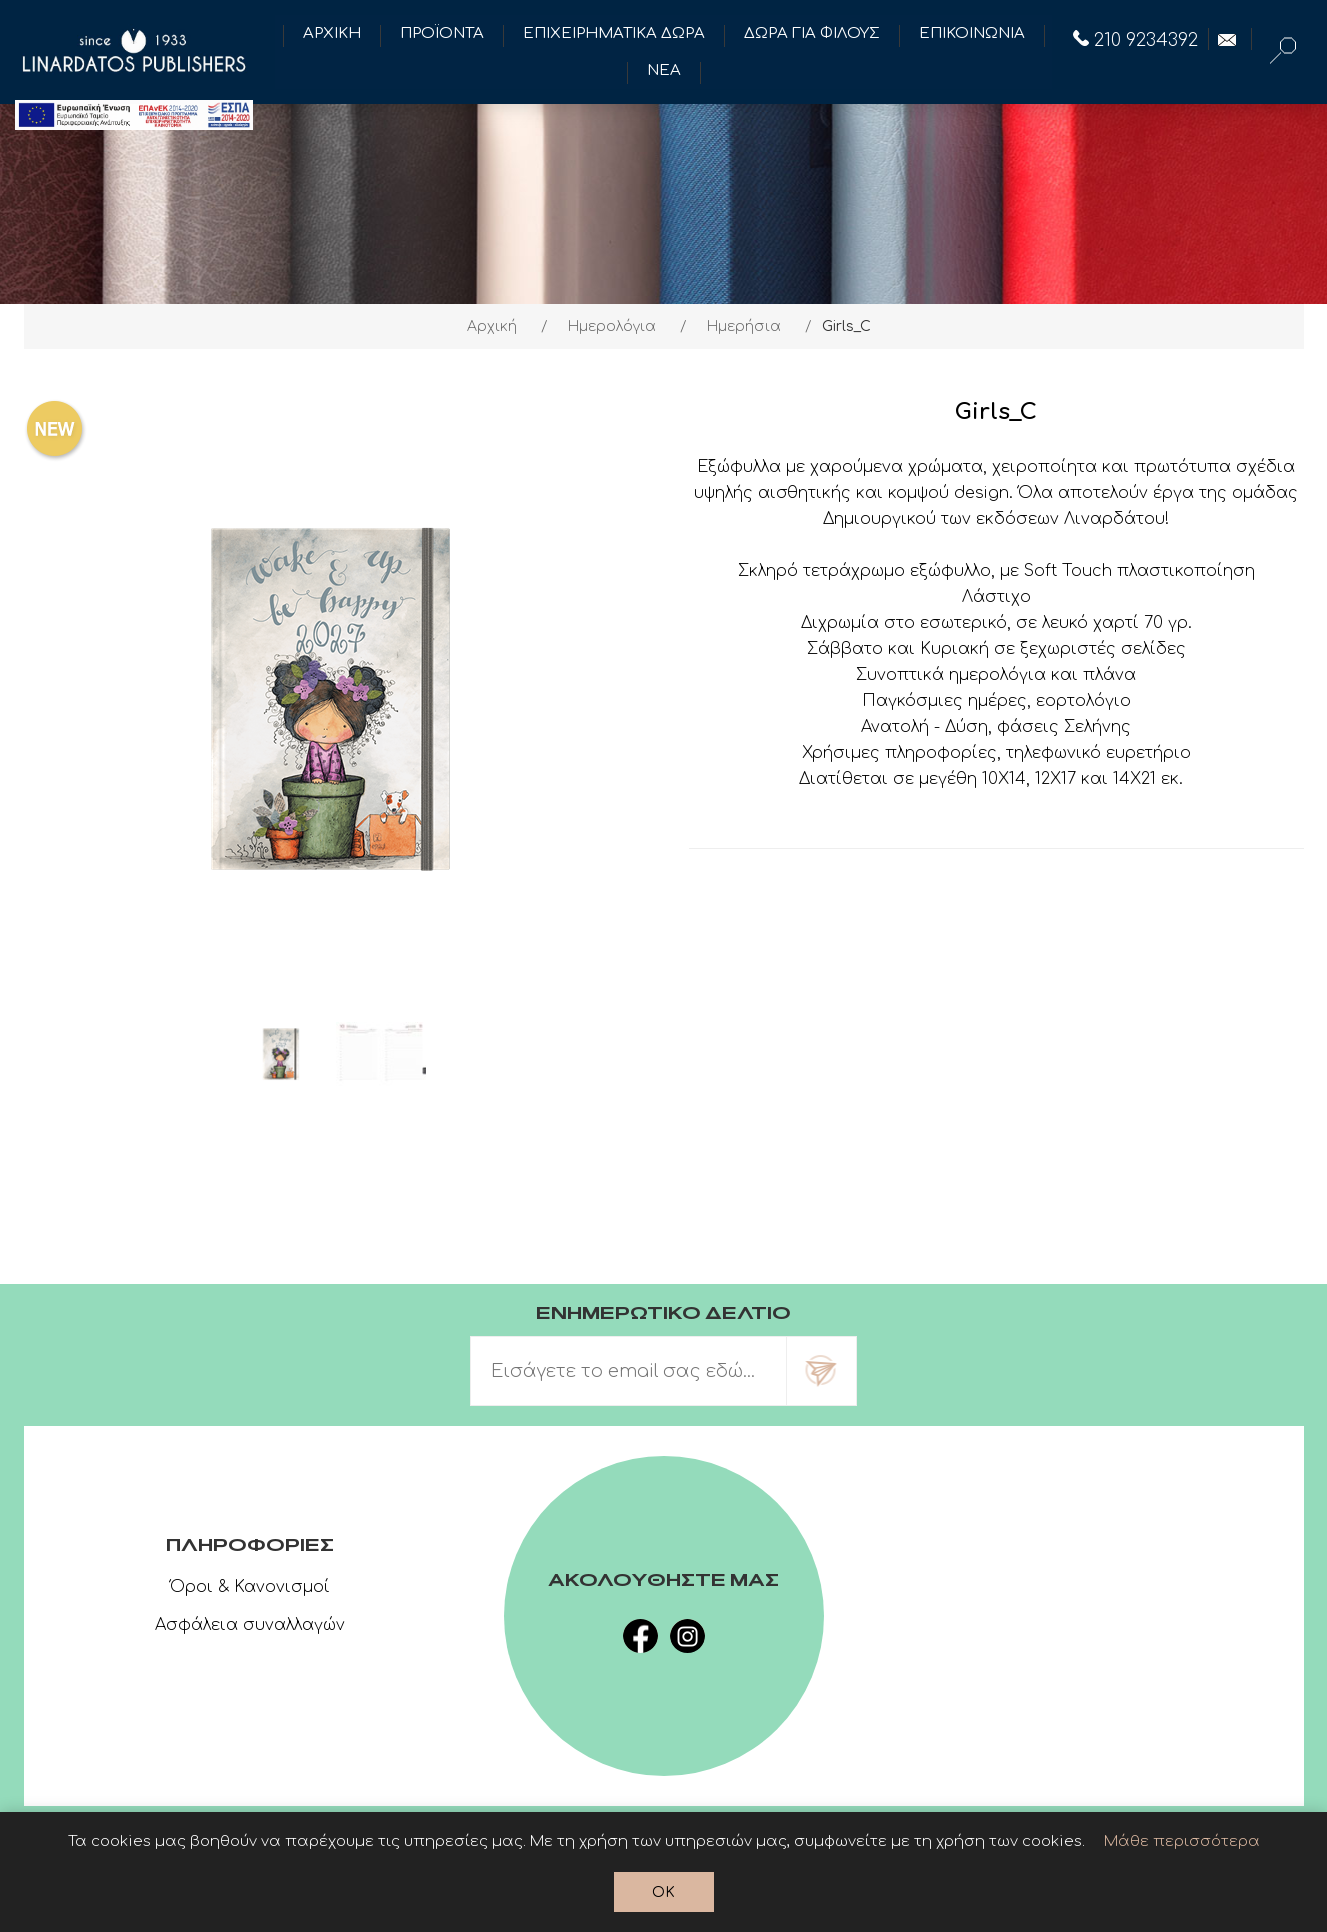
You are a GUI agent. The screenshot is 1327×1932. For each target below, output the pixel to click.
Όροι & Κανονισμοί (250, 1587)
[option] (281, 1054)
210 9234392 (1135, 40)
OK (663, 1892)
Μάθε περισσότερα (1182, 1841)
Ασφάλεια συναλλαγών (250, 1625)
